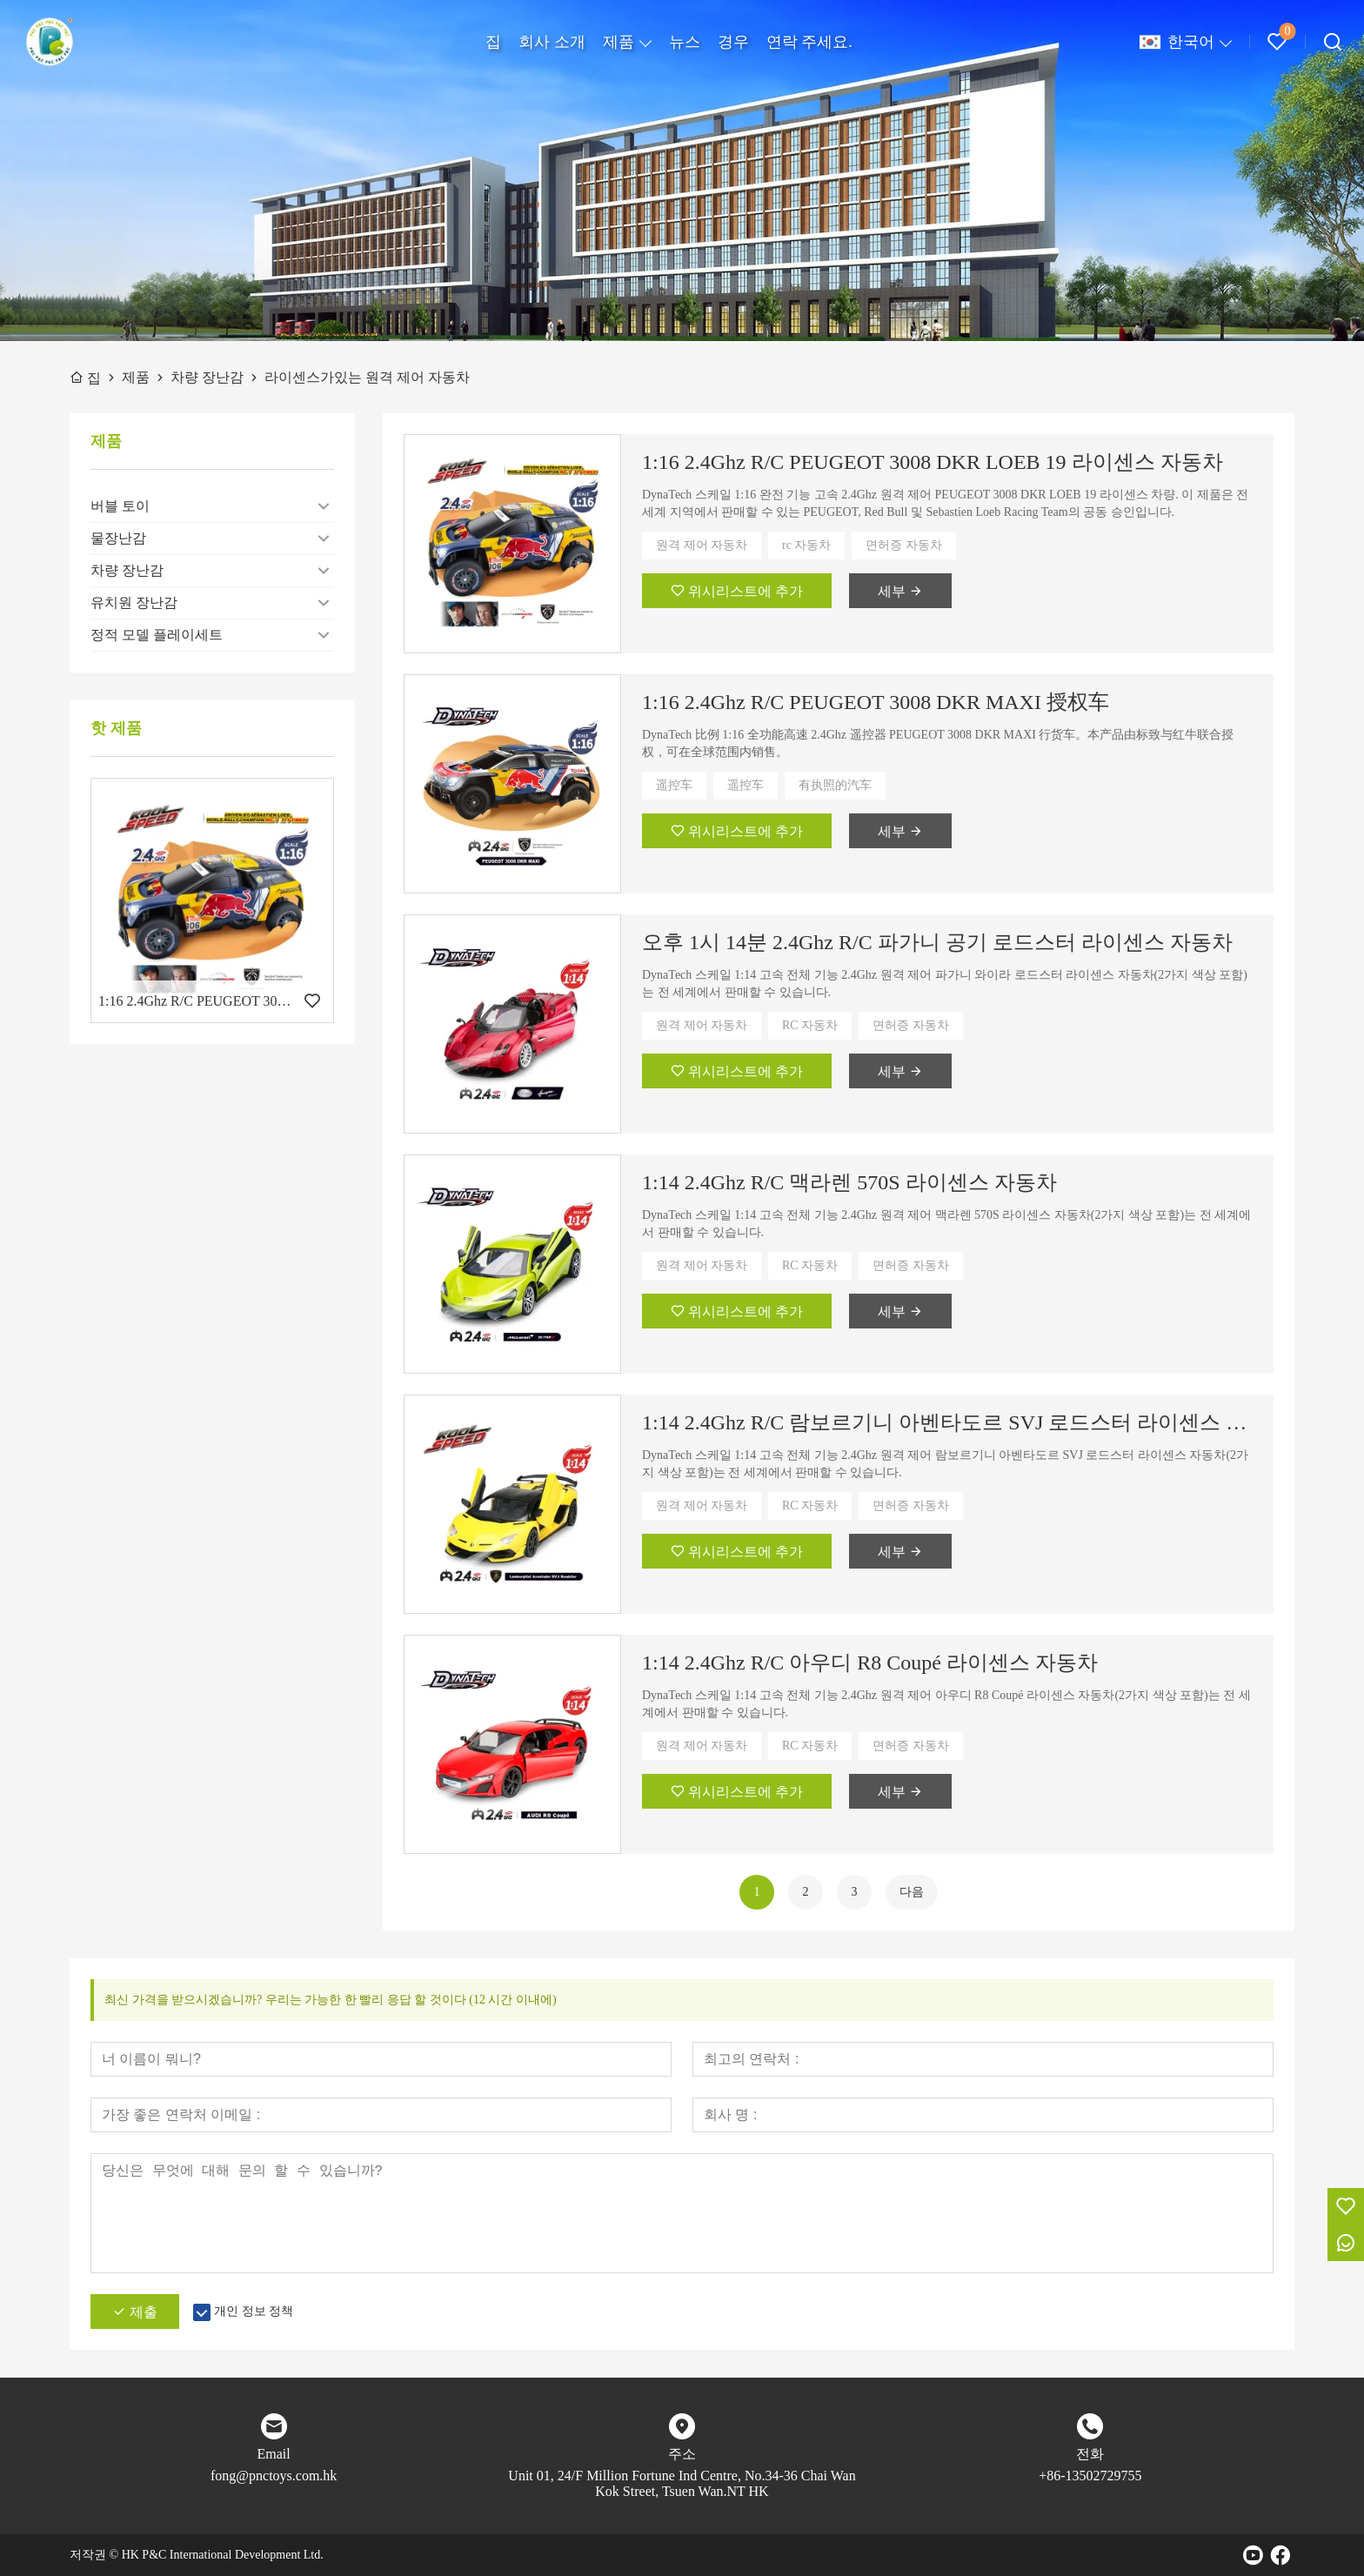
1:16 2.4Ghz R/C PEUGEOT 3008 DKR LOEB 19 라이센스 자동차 (932, 462)
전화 (1090, 2453)
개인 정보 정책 (253, 2311)
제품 (618, 41)
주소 (682, 2453)
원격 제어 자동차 (701, 545)
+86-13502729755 (1090, 2475)
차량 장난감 (127, 570)
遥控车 (674, 785)
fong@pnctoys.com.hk (274, 2475)
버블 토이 (120, 505)
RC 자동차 (810, 1025)
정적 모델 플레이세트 (156, 634)
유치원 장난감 (133, 602)
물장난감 (118, 538)
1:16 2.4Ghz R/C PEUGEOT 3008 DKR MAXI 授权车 (875, 702)
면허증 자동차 (904, 545)
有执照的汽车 (835, 785)
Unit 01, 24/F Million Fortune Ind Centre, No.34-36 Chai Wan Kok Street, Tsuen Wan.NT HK (681, 2483)
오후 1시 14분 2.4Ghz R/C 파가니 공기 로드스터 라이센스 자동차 (937, 942)
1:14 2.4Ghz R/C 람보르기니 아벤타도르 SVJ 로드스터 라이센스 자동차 (947, 1422)
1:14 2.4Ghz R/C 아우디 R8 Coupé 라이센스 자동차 (870, 1662)
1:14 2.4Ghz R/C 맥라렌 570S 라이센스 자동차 (849, 1182)
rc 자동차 (806, 545)
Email (274, 2453)
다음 (911, 1891)
